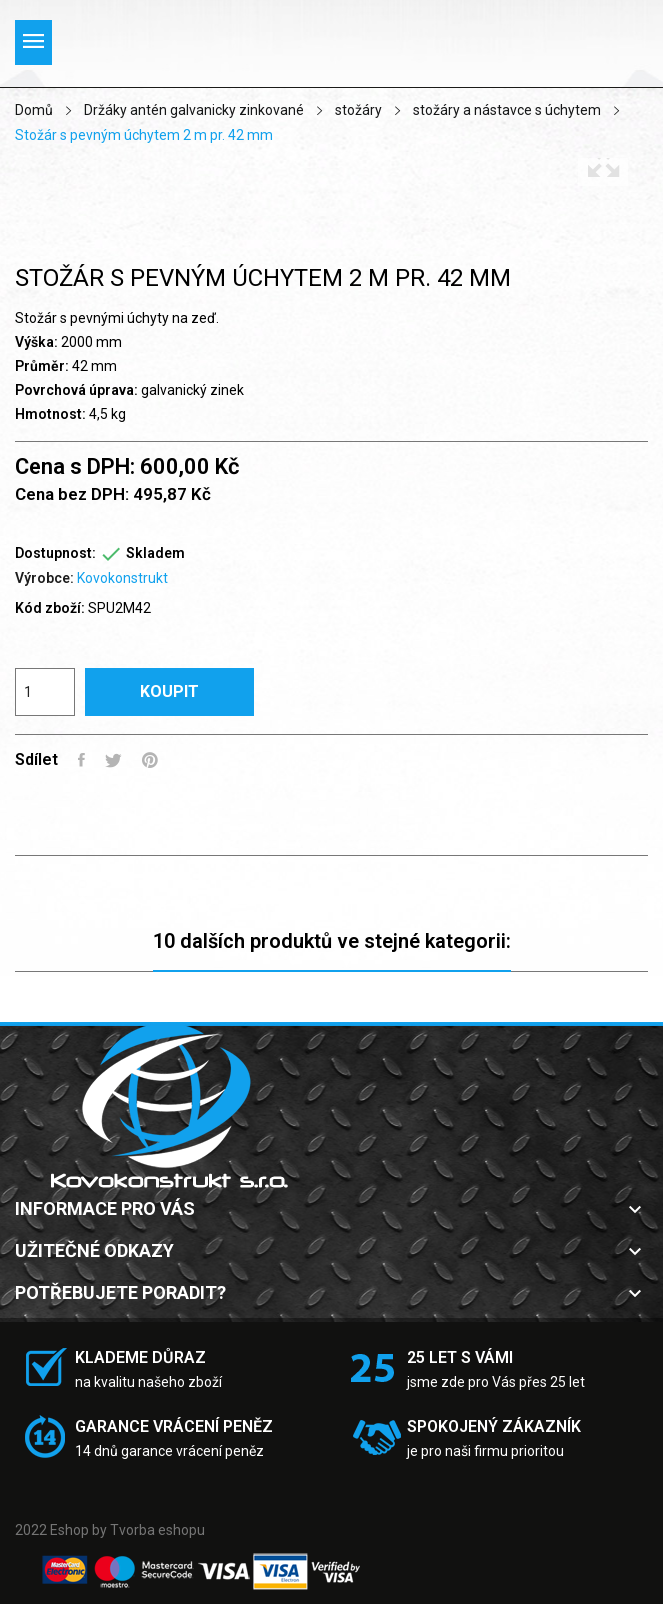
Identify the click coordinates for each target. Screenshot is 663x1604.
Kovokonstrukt (122, 578)
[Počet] (45, 692)
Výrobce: (44, 578)
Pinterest (150, 760)
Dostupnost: (55, 553)
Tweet (113, 760)
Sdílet (81, 760)
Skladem (155, 553)
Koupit (169, 691)
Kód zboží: (50, 608)
